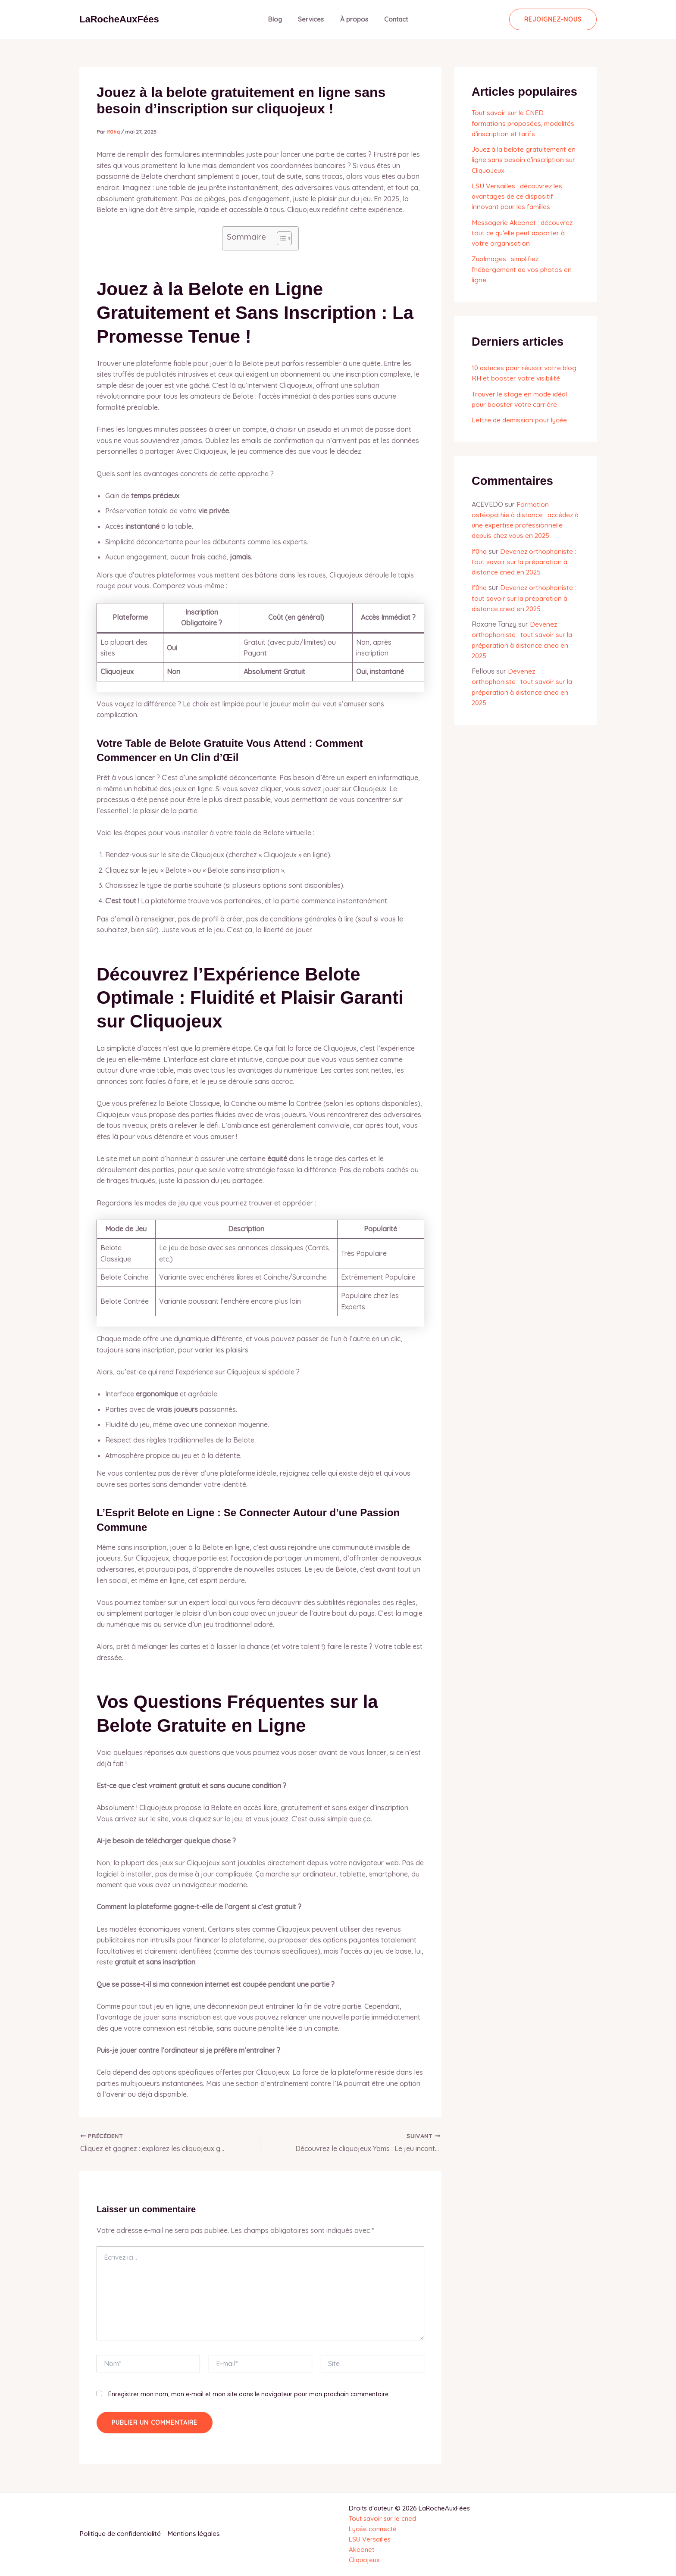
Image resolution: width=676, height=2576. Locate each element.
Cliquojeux (364, 2560)
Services (312, 19)
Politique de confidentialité (121, 2533)
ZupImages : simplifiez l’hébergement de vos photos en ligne (523, 267)
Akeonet (361, 2549)
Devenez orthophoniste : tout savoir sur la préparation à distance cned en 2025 (524, 559)
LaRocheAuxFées (119, 19)
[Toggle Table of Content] (280, 238)
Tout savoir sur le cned (382, 2518)
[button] (553, 19)
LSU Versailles (370, 2539)
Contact (391, 19)
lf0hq (480, 548)
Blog (280, 19)
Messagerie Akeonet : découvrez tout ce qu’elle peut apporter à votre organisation (523, 231)
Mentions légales (198, 2533)
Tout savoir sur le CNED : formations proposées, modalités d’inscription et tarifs (524, 122)
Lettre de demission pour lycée (521, 417)
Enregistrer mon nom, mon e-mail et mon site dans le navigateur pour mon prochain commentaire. (249, 2394)
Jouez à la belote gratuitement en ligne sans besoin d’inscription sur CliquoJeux (524, 159)
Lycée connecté (373, 2529)
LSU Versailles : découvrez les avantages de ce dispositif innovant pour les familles (519, 195)
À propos (352, 19)
